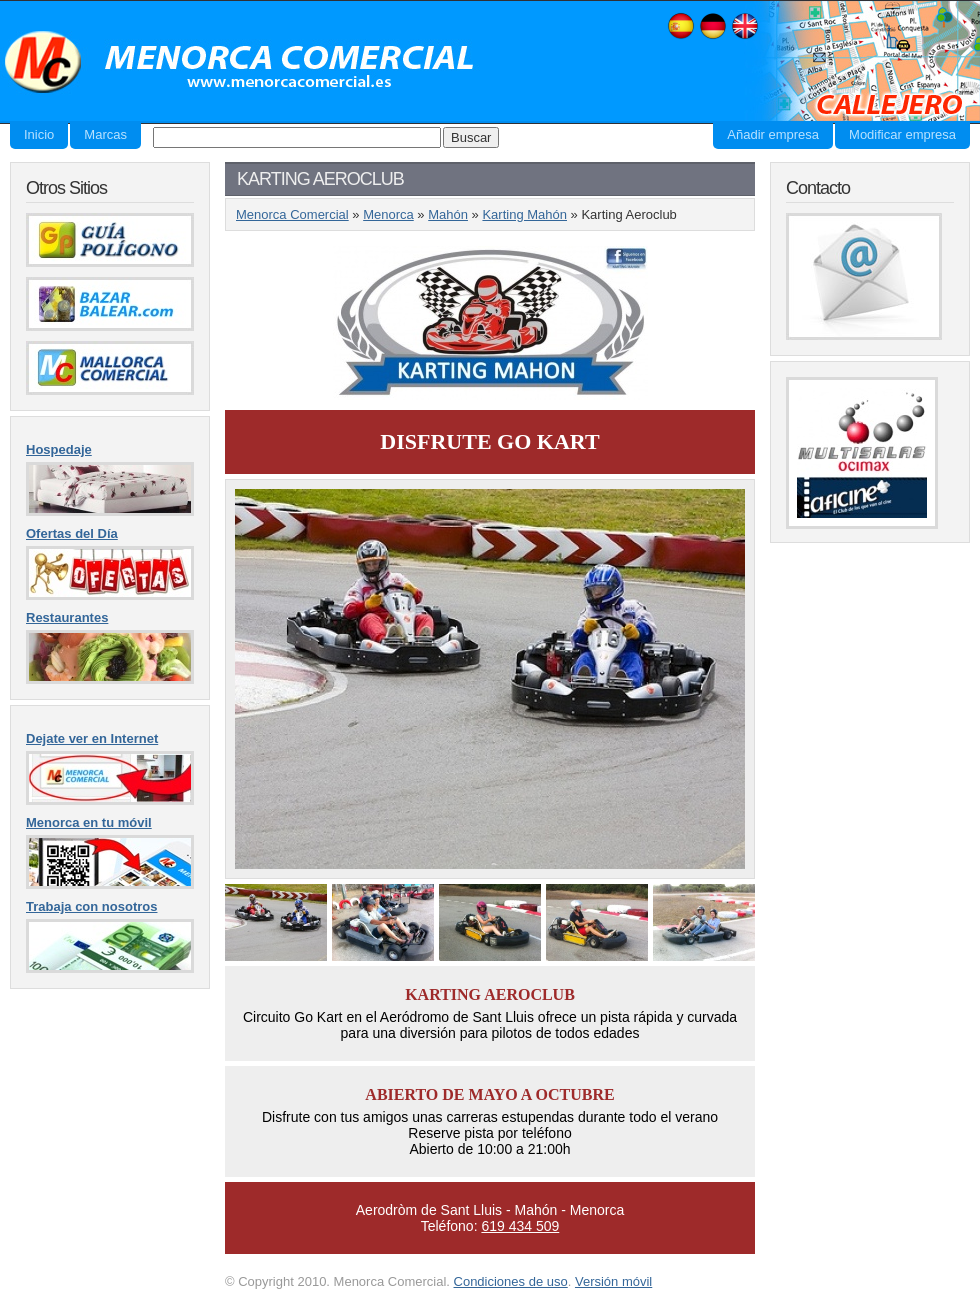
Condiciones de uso (511, 1281)
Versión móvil (613, 1281)
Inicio (39, 134)
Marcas (105, 134)
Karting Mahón (524, 214)
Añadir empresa (773, 134)
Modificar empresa (902, 134)
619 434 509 (520, 1226)
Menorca (388, 214)
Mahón (448, 214)
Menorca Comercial (240, 63)
